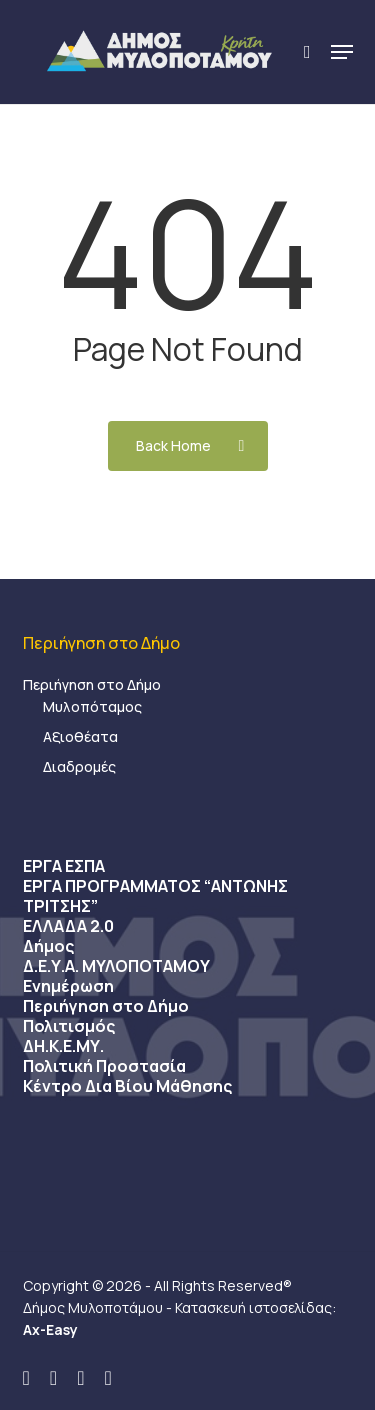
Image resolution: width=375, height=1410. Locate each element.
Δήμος (48, 946)
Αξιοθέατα (80, 736)
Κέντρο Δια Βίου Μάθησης (127, 1086)
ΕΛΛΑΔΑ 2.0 (68, 926)
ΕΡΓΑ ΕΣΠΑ (64, 866)
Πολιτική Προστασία (104, 1066)
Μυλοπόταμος (92, 706)
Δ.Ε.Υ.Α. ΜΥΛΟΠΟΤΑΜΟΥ (116, 966)
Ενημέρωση (68, 986)
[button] (342, 52)
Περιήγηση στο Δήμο (92, 684)
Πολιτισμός (69, 1026)
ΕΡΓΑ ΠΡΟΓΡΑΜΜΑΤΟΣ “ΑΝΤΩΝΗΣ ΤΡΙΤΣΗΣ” (155, 896)
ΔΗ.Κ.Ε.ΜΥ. (63, 1046)
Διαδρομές (79, 766)
